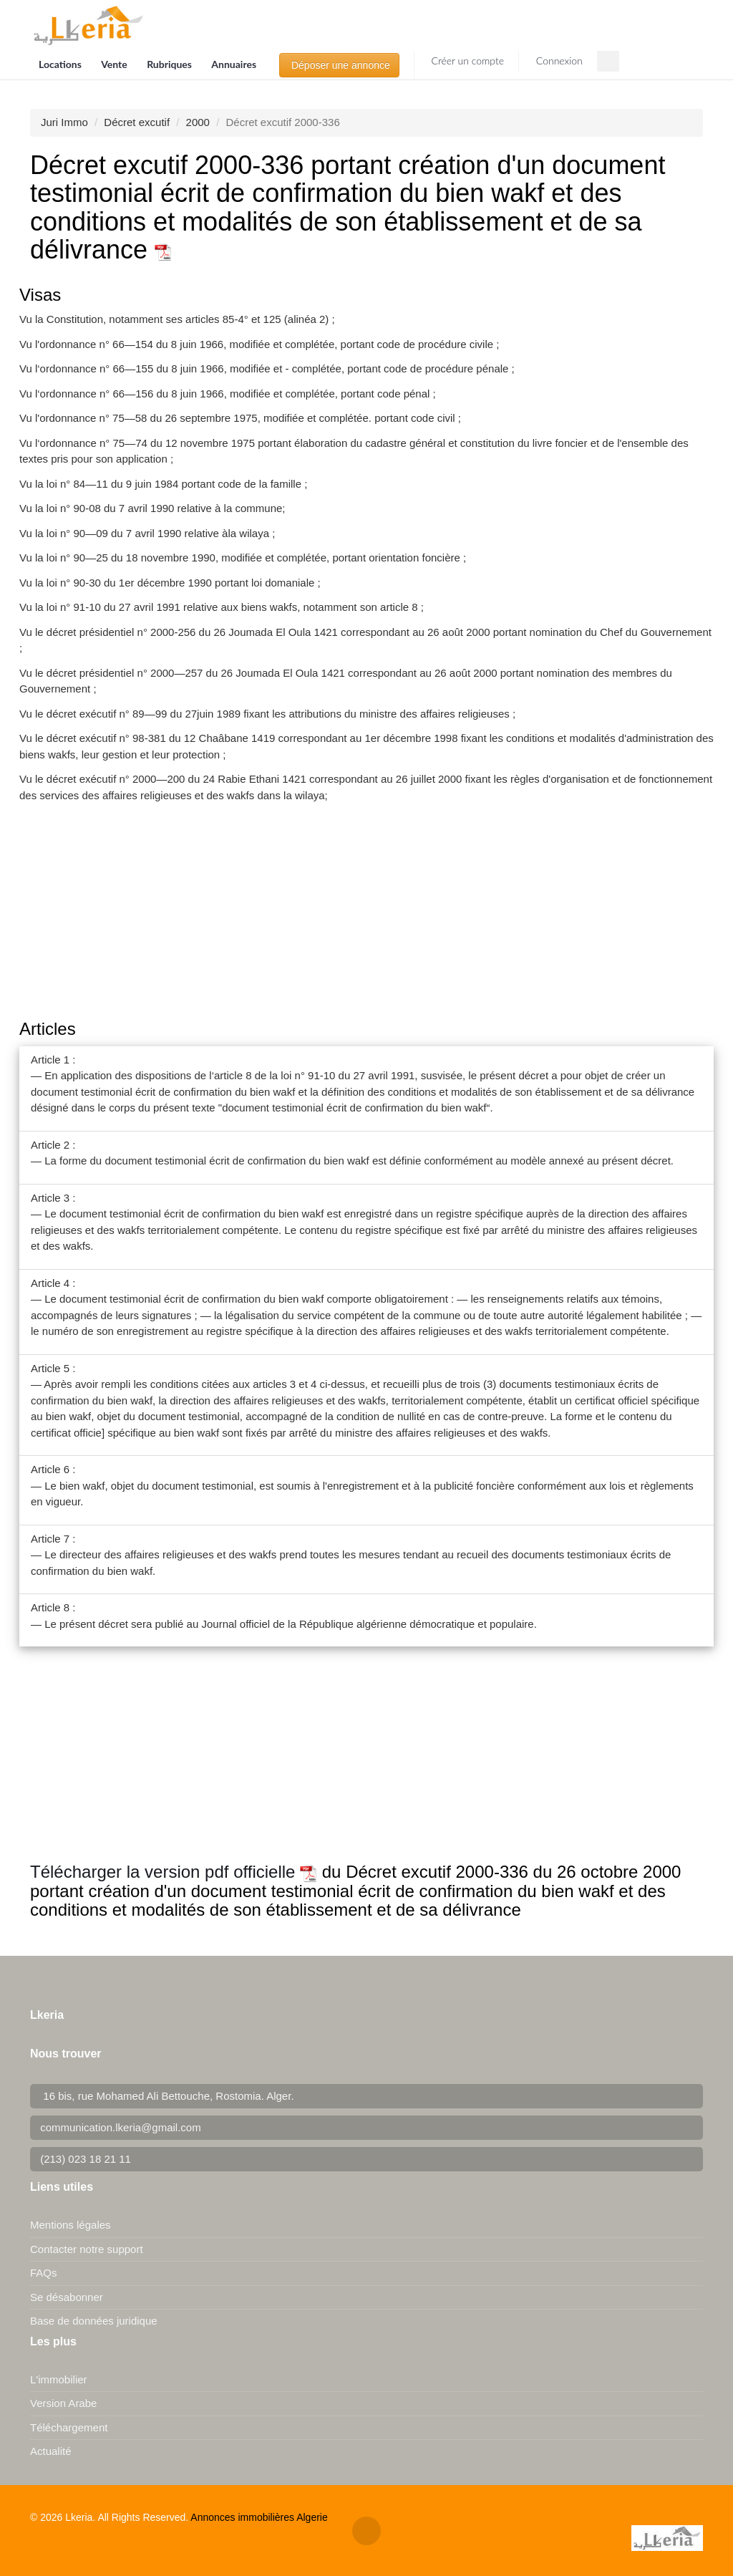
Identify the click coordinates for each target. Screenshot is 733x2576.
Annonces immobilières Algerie (258, 2517)
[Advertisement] (366, 912)
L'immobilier (58, 2379)
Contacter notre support (86, 2249)
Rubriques (170, 64)
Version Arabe (63, 2403)
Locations (61, 64)
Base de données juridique (93, 2321)
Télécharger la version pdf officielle (173, 1871)
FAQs (43, 2273)
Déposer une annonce (339, 65)
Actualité (51, 2451)
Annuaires (233, 64)
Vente (115, 64)
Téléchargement (68, 2427)
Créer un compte (466, 60)
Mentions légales (70, 2225)
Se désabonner (66, 2297)
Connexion (558, 60)
